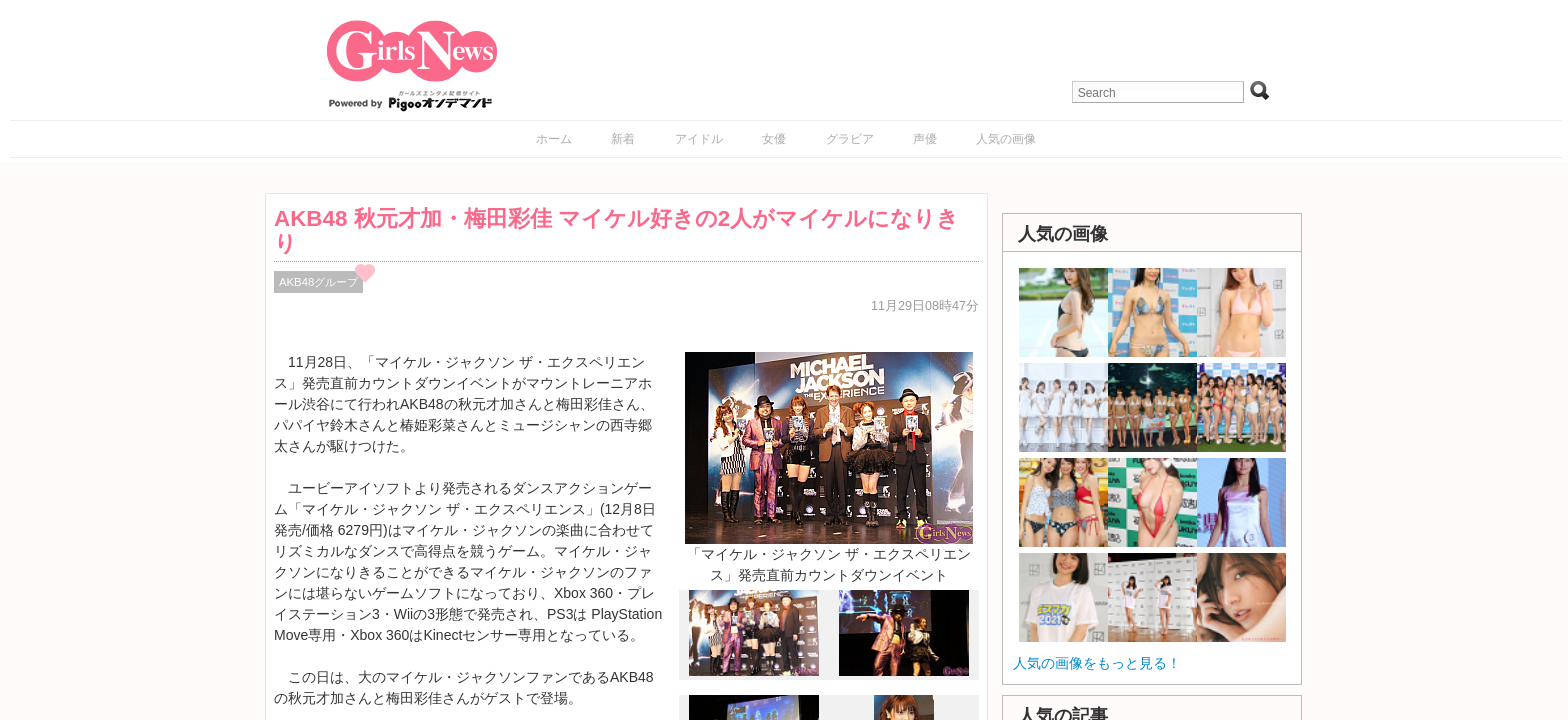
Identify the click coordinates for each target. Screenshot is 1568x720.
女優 (774, 139)
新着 (623, 139)
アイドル (699, 139)
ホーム (554, 139)
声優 (925, 139)
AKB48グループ (318, 282)
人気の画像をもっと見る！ (1097, 663)
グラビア (850, 139)
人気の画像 (1006, 139)
